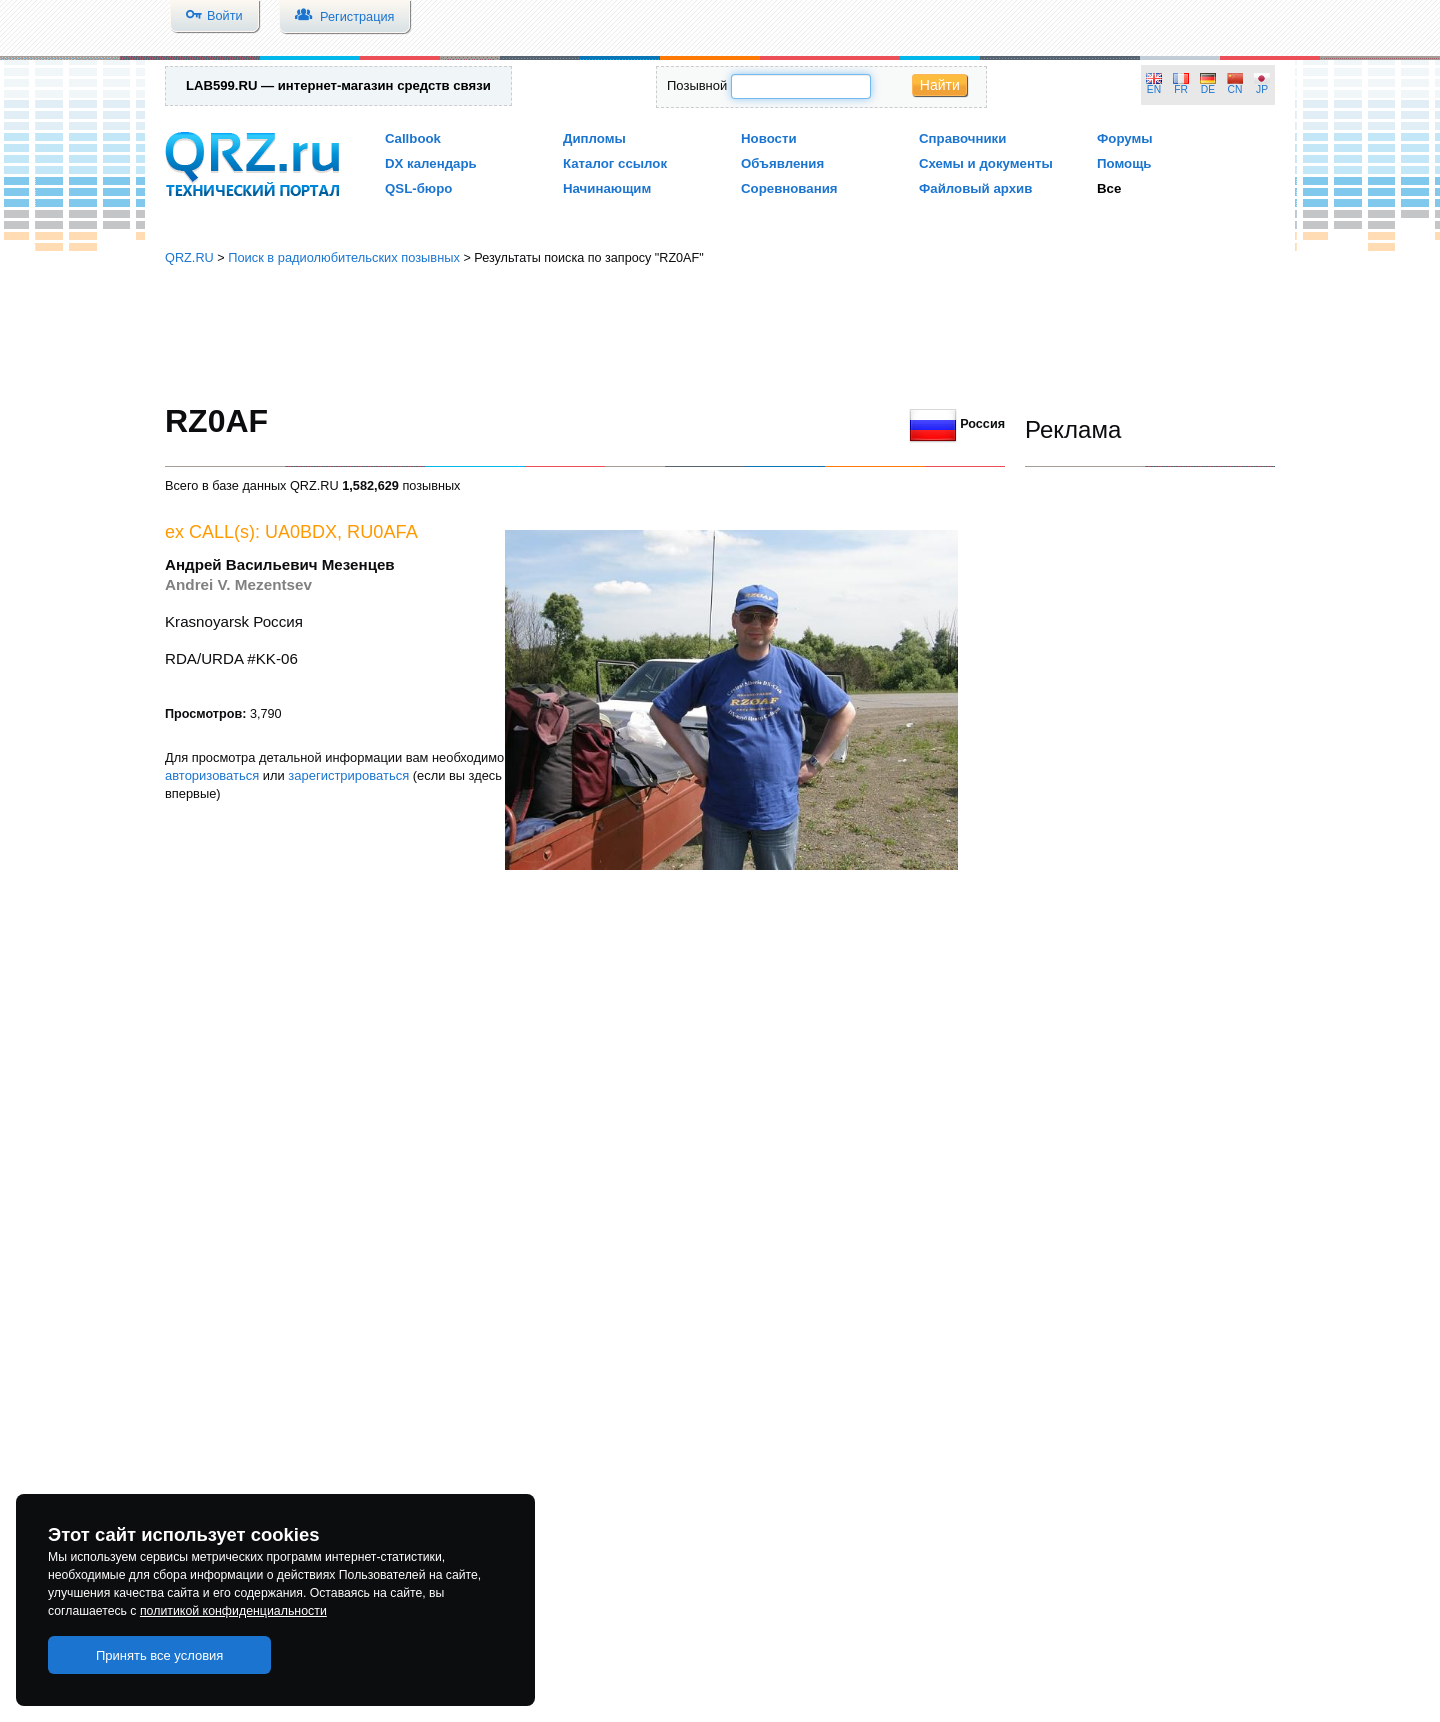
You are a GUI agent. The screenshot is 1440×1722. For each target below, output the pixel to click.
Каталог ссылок (615, 163)
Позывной (697, 85)
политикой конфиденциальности (233, 1611)
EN (1154, 89)
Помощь (1124, 163)
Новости (769, 138)
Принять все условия (160, 1655)
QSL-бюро (418, 188)
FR (1181, 89)
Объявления (782, 163)
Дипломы (594, 138)
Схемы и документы (986, 163)
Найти (940, 85)
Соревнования (789, 188)
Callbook (413, 138)
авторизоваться (212, 775)
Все (1109, 188)
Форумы (1125, 138)
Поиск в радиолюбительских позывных (344, 257)
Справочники (962, 138)
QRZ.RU (189, 257)
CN (1235, 89)
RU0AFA (382, 532)
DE (1208, 89)
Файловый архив (975, 188)
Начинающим (607, 188)
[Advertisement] (720, 335)
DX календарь (431, 163)
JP (1262, 89)
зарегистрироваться (348, 775)
